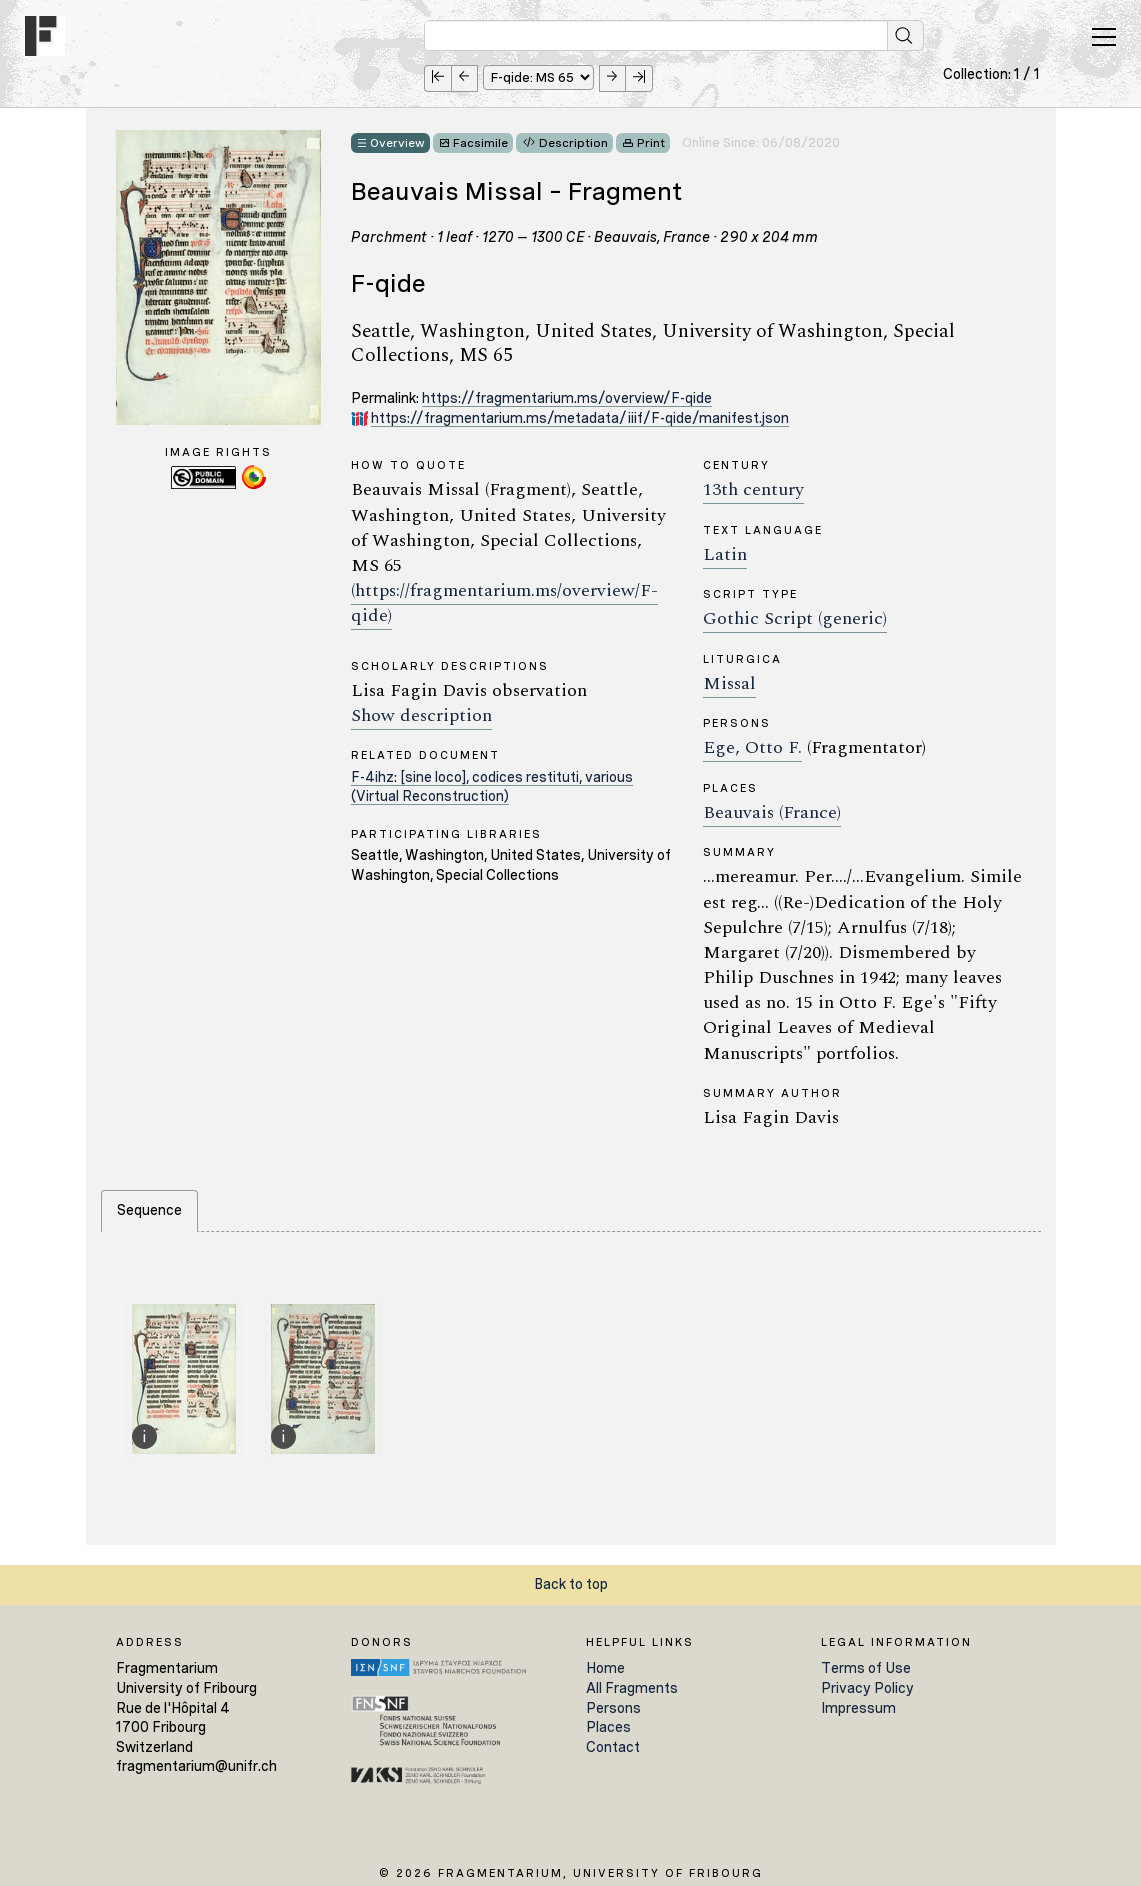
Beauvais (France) (772, 812)
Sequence (149, 1210)
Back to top (571, 1584)
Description (573, 143)
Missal (729, 683)
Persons (613, 1708)
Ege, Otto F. (752, 747)
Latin (725, 554)
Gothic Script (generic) (795, 618)
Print (651, 143)
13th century (753, 489)
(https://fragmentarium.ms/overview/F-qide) (504, 603)
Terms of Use (866, 1668)
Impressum (858, 1708)
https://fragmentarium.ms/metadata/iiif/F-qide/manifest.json (580, 418)
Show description (421, 715)
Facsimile (480, 143)
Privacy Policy (867, 1688)
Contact (613, 1747)
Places (608, 1727)
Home (605, 1668)
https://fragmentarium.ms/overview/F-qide (567, 398)
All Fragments (632, 1688)
